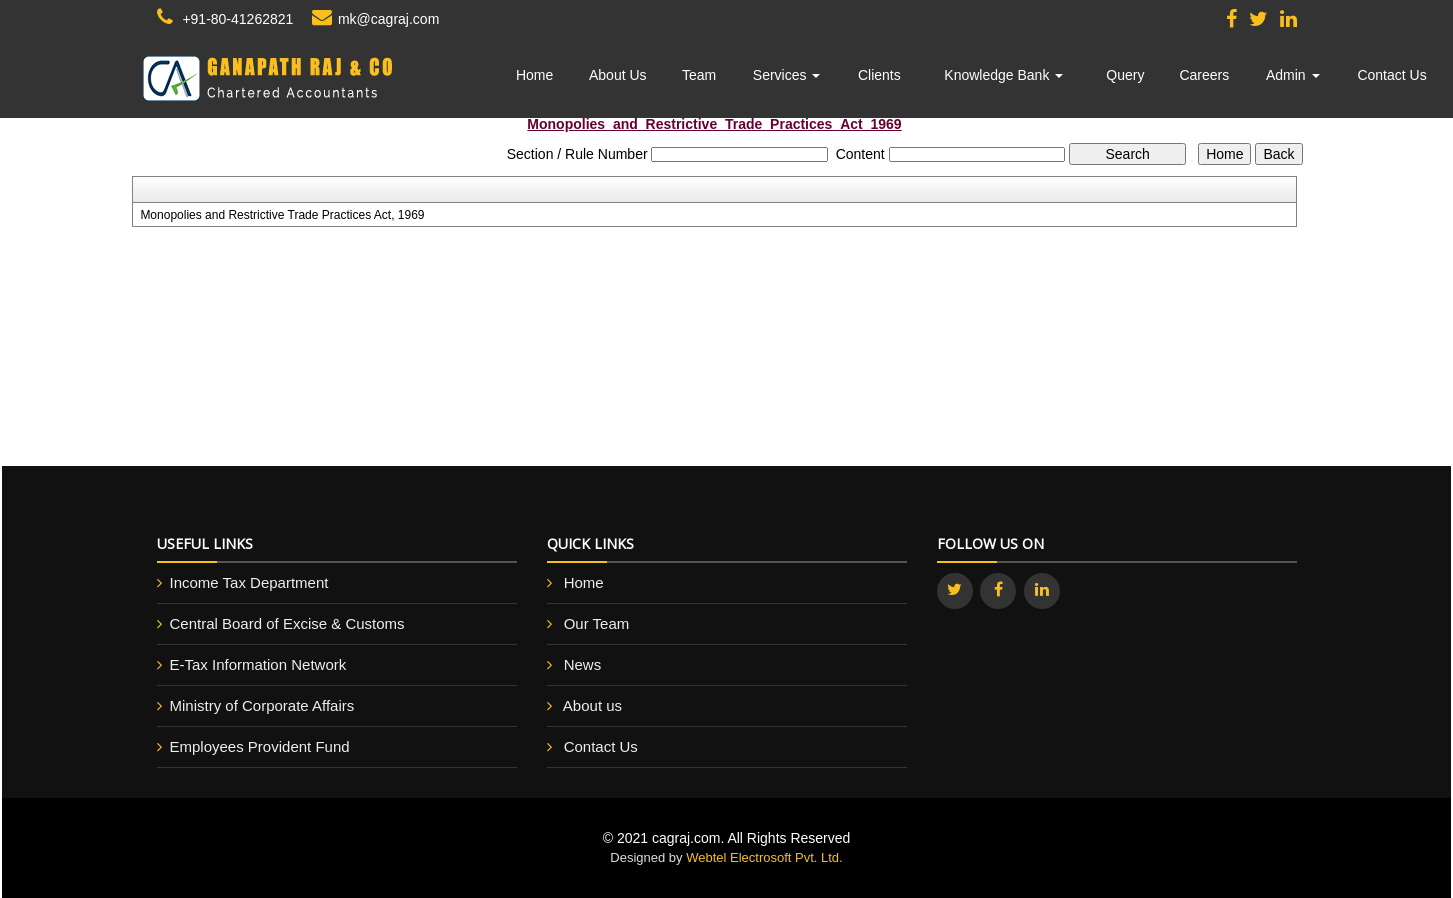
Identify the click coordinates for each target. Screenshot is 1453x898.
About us (592, 705)
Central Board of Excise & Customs (287, 623)
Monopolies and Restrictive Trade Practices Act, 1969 (282, 215)
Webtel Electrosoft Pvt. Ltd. (764, 857)
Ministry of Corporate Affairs (262, 705)
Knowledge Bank (1003, 75)
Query (1125, 75)
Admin (1293, 75)
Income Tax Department (249, 582)
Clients (879, 75)
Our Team (597, 623)
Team (699, 75)
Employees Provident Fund (260, 746)
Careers (1204, 75)
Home (534, 75)
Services (787, 75)
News (583, 664)
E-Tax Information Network (258, 664)
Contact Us (1391, 75)
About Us (618, 75)
